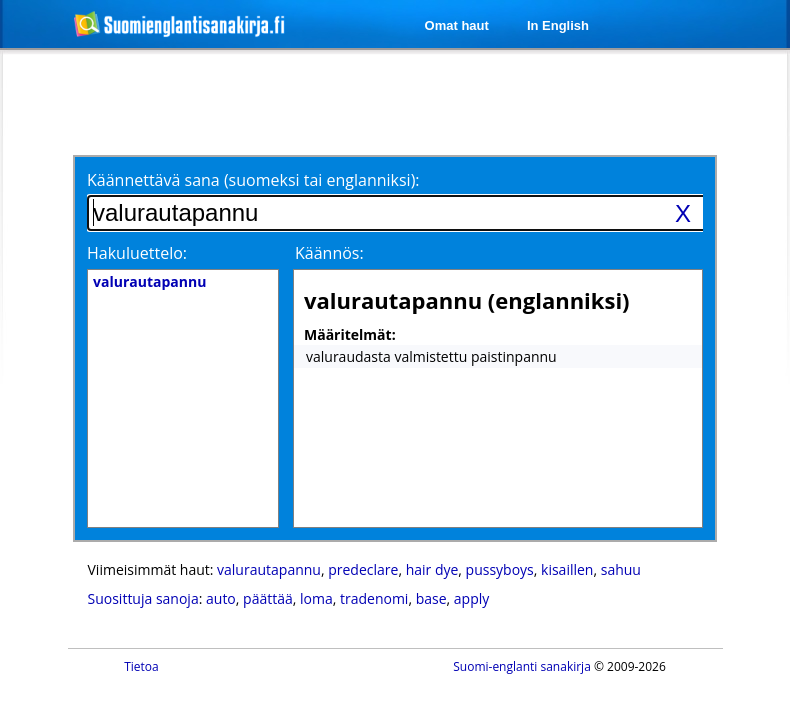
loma (316, 598)
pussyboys (500, 569)
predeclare (363, 569)
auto (221, 598)
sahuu (621, 569)
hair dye (432, 569)
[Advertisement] (248, 102)
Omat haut (457, 25)
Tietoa (141, 666)
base (431, 598)
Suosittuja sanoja (143, 598)
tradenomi (374, 598)
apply (471, 598)
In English (558, 25)
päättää (268, 598)
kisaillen (567, 569)
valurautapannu (269, 569)
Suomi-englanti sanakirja (522, 666)
